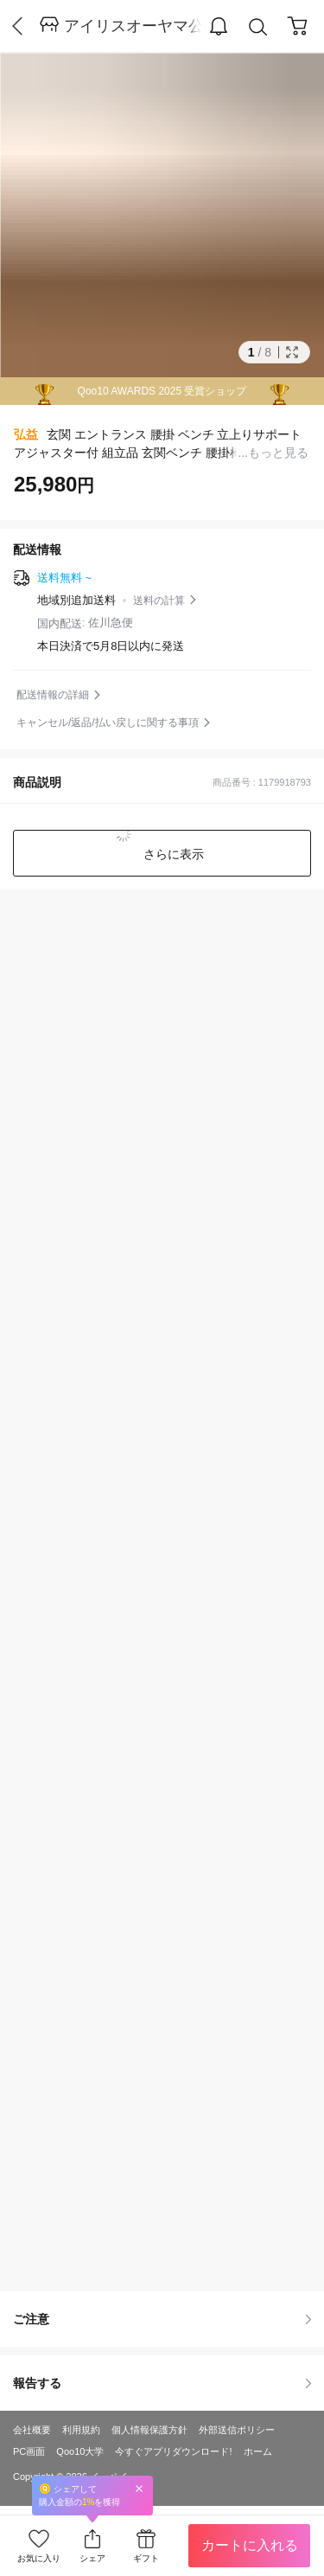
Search (258, 27)
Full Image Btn (292, 352)
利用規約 (81, 2430)
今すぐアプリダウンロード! (173, 2451)
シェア (92, 2558)
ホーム (258, 2451)
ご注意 (162, 2319)
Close (139, 2488)
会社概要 (32, 2430)
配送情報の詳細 (52, 695)
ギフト (146, 2558)
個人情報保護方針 (149, 2430)
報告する (162, 2383)
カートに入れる (249, 2545)
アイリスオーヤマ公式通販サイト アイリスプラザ (133, 26)
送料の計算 (159, 600)
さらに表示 (173, 854)
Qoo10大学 (80, 2451)
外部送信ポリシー (237, 2430)
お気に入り (38, 2558)
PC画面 (29, 2451)
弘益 (26, 434)
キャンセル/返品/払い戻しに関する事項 (107, 722)
